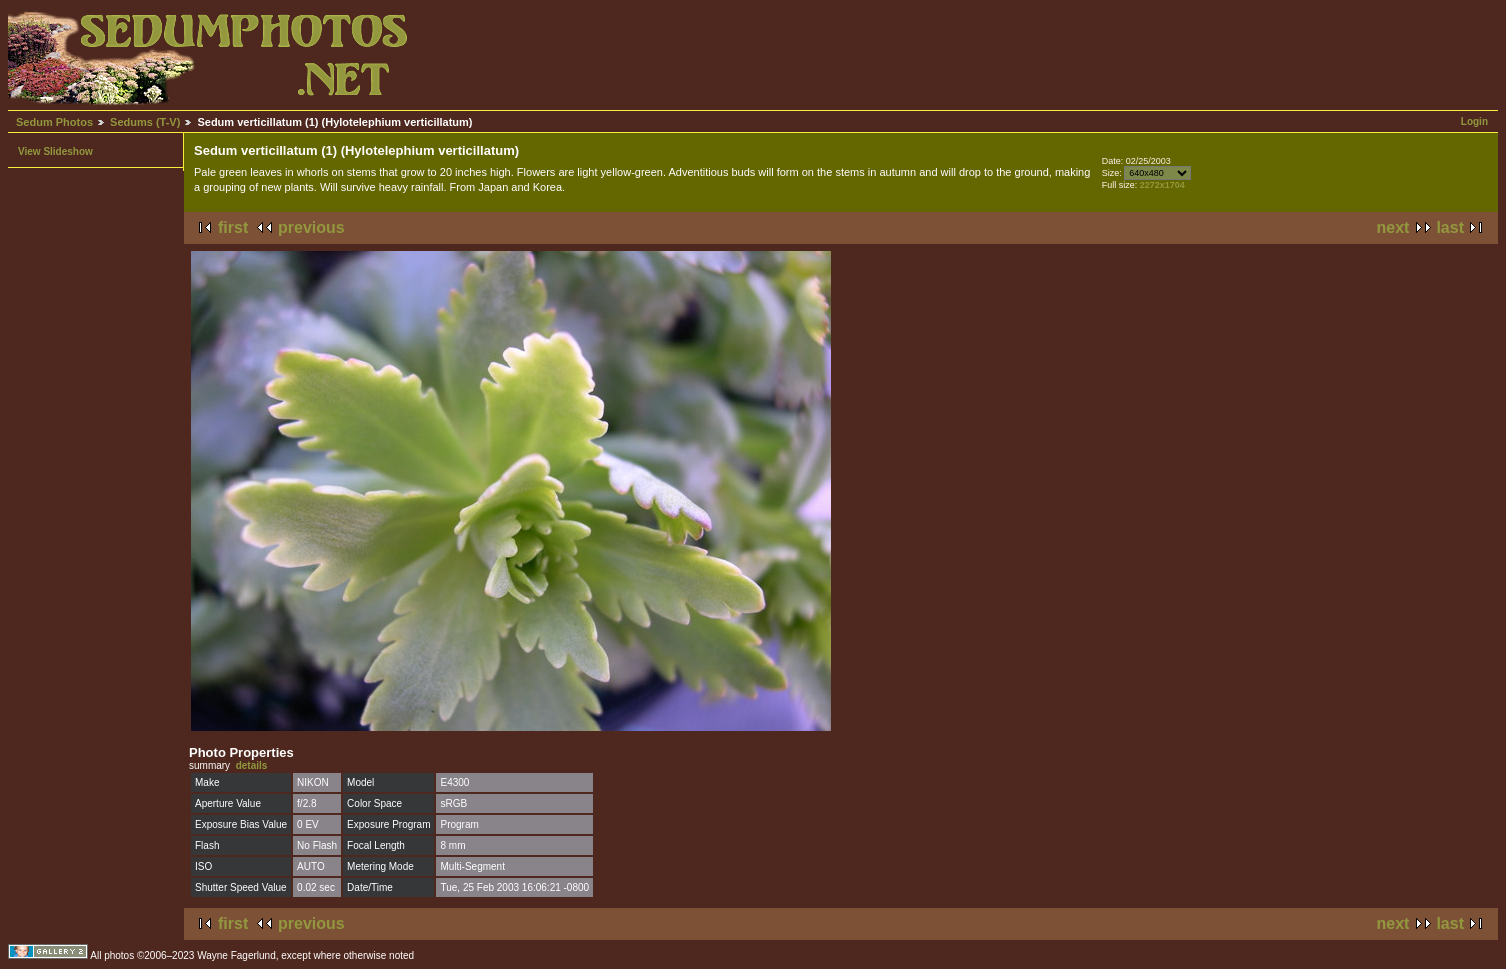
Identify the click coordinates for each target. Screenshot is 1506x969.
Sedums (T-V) (145, 122)
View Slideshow (55, 151)
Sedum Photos (54, 122)
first (233, 227)
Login (1474, 121)
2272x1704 (1162, 185)
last (1450, 227)
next (1393, 227)
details (252, 765)
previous (311, 227)
